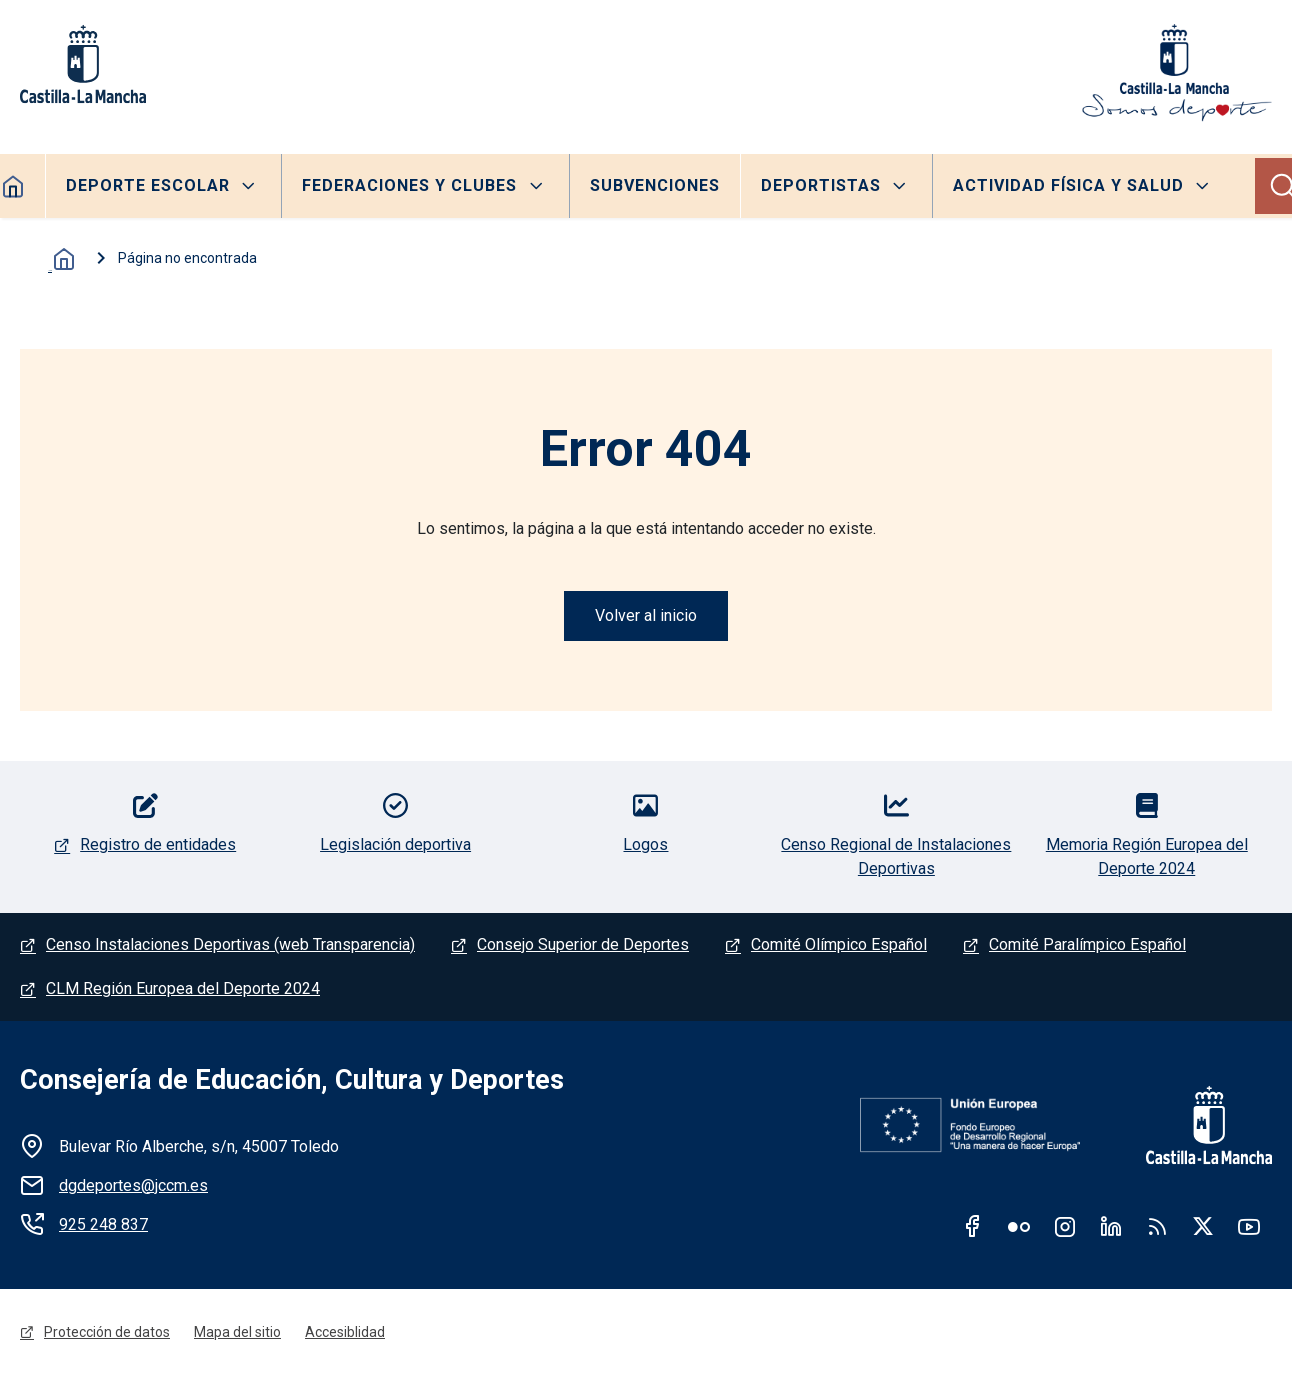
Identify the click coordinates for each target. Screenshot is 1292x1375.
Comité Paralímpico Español (1087, 944)
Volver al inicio (646, 615)
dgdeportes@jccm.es (133, 1185)
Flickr (1019, 1226)
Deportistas (821, 185)
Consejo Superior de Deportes (583, 944)
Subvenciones (655, 185)
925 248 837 (103, 1224)
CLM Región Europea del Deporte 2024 (183, 988)
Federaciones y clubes (409, 185)
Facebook (973, 1226)
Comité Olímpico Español (839, 944)
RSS (1157, 1226)
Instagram (1065, 1226)
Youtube (1249, 1226)
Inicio (60, 259)
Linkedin (1111, 1226)
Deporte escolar (148, 185)
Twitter (1203, 1226)
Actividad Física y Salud (1068, 185)
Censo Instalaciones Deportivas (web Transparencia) (230, 944)
